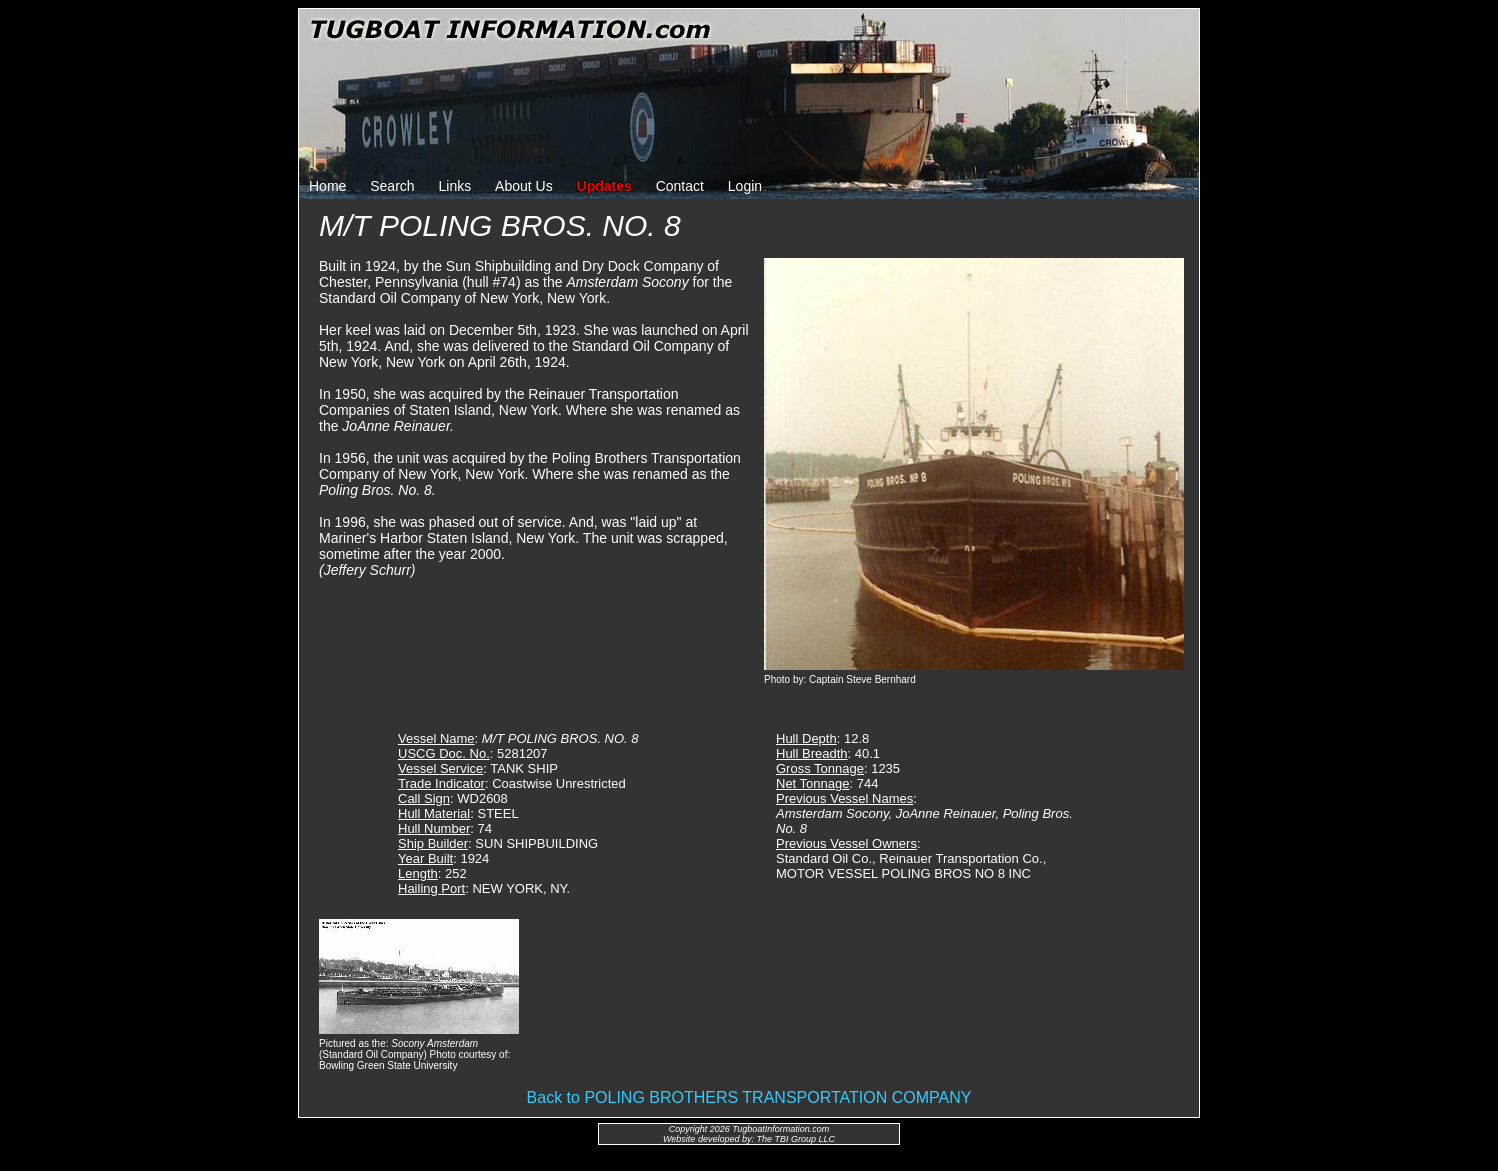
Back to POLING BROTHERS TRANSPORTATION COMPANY (749, 1097)
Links (455, 186)
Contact (680, 186)
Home (327, 186)
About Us (524, 186)
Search (392, 186)
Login (745, 186)
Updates (604, 186)
